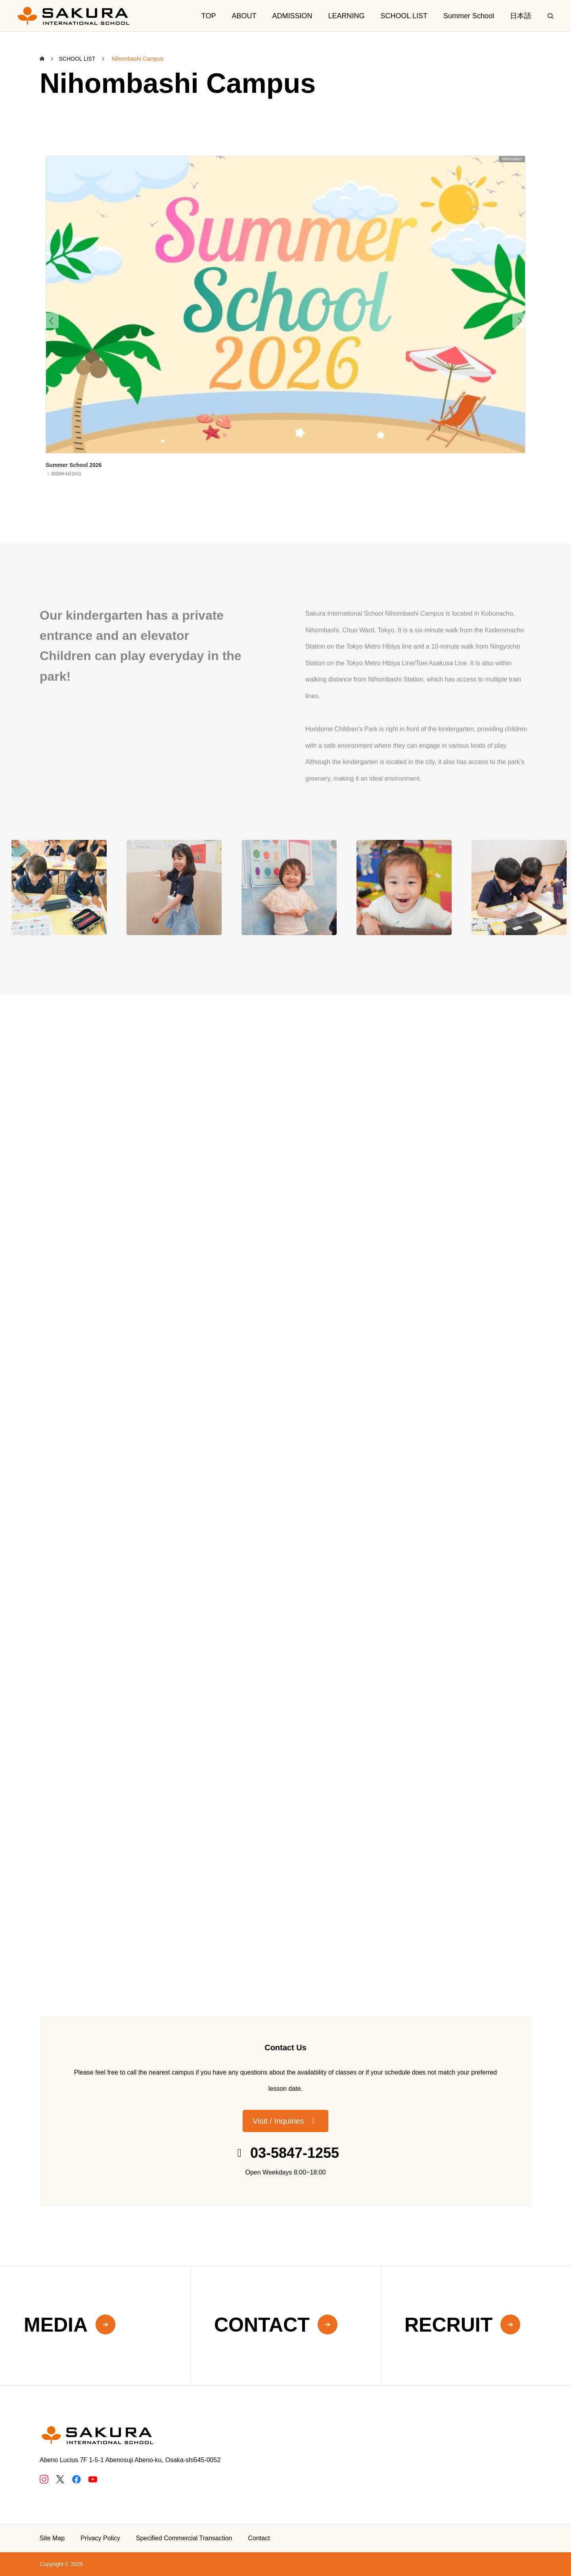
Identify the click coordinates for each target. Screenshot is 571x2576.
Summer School (468, 16)
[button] (285, 2121)
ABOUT (244, 16)
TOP (208, 16)
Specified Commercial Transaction (184, 2538)
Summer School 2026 (74, 465)
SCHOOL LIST (404, 16)
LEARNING (346, 16)
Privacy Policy (100, 2538)
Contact (259, 2538)
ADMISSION (292, 16)
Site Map (52, 2538)
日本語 (520, 16)
